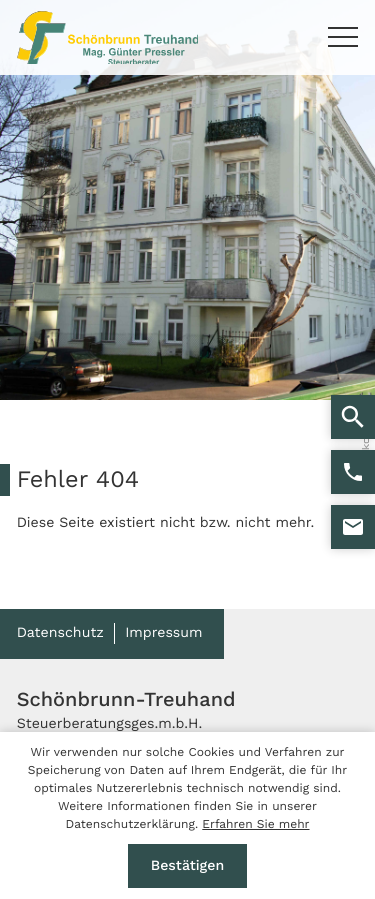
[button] (353, 472)
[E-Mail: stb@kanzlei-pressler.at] (353, 527)
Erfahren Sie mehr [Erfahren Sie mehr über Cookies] (255, 824)
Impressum (163, 633)
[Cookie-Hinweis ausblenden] (188, 866)
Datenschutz (60, 633)
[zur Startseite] (108, 38)
